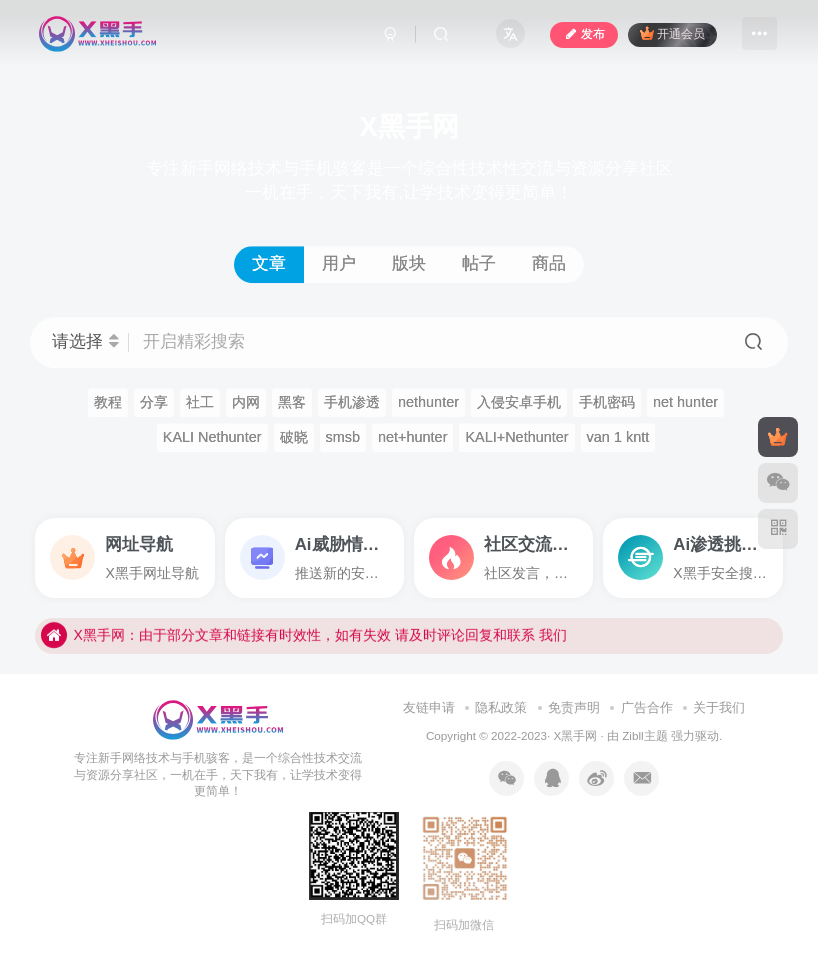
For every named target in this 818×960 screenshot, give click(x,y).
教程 (108, 402)
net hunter (685, 402)
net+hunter (412, 437)
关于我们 (719, 707)
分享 (154, 402)
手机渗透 (352, 402)
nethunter (428, 402)
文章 (269, 263)
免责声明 (574, 707)
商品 (549, 263)
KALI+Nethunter (516, 437)
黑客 (292, 402)
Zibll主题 (646, 735)
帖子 (479, 263)
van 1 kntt (618, 437)
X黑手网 (575, 735)
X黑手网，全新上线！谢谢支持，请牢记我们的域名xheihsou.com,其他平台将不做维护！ (331, 618)
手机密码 (607, 402)
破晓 (294, 437)
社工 (200, 402)
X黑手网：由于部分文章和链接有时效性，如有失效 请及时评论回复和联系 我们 (303, 652)
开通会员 (672, 33)
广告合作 (647, 707)
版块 (409, 263)
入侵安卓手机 (519, 402)
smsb (343, 437)
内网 (246, 402)
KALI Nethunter (212, 437)
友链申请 (429, 707)
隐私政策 (501, 707)
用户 (339, 263)
